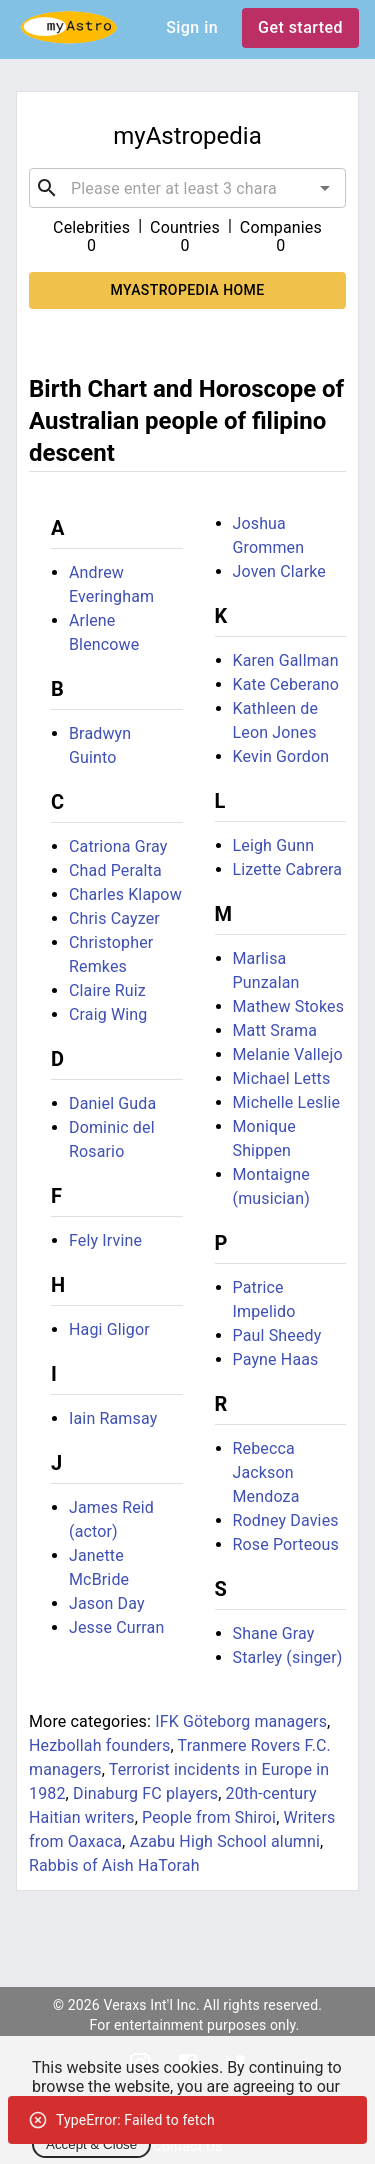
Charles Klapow (125, 894)
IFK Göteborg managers (241, 1721)
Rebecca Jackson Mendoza (266, 1472)
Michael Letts (282, 1078)
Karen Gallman (286, 660)
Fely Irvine (105, 1240)
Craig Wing (108, 1014)
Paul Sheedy (277, 1335)
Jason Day (107, 1603)
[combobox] (187, 188)
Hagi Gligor (109, 1329)
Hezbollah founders (99, 1745)
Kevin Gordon (281, 756)
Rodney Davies (286, 1520)
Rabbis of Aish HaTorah (114, 1865)
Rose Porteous (286, 1544)
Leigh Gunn (274, 845)
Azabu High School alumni (224, 1841)
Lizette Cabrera (288, 869)
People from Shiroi (209, 1817)
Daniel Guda (112, 1103)
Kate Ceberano (286, 684)
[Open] (325, 188)
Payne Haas (276, 1359)
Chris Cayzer (114, 918)
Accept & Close (91, 2144)
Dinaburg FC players (145, 1793)
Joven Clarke (279, 571)
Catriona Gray (118, 846)
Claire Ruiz (107, 990)
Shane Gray (274, 1633)
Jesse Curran (116, 1627)
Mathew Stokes (289, 1006)
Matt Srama (275, 1030)
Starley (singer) (288, 1657)
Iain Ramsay (113, 1418)
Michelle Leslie (287, 1102)
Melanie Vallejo (288, 1054)
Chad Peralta (115, 870)
